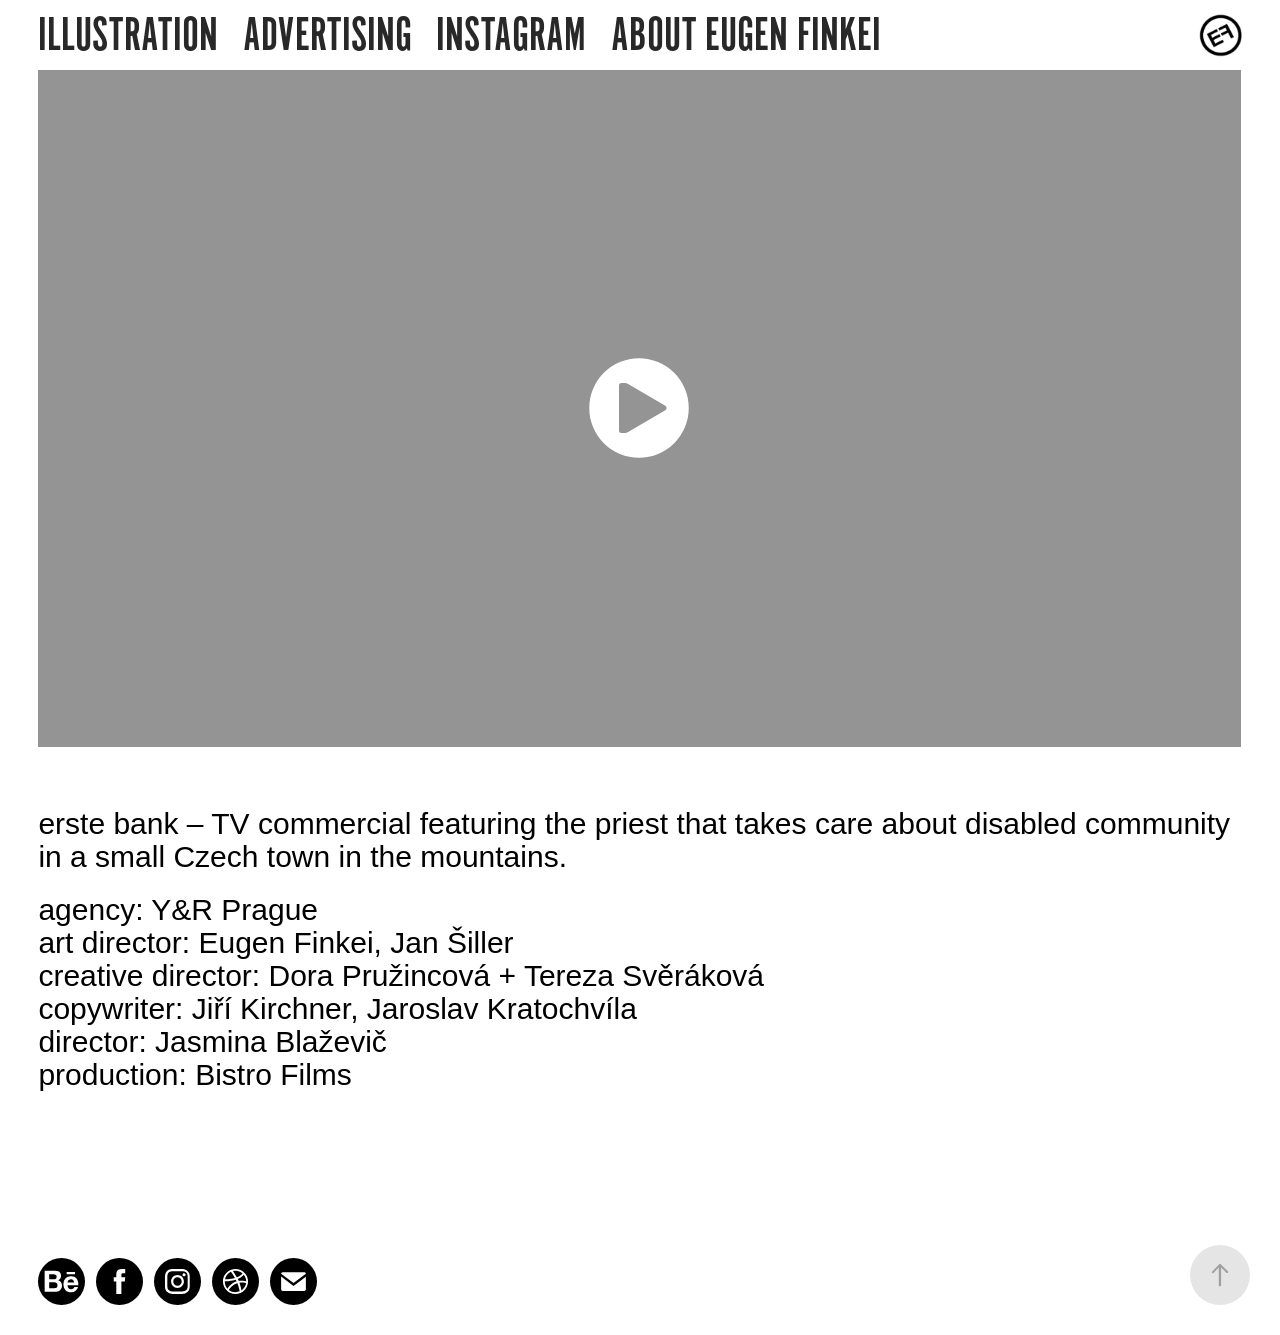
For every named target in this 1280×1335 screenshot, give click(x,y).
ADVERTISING (327, 35)
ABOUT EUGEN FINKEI (746, 35)
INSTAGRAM (511, 35)
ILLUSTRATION (128, 35)
